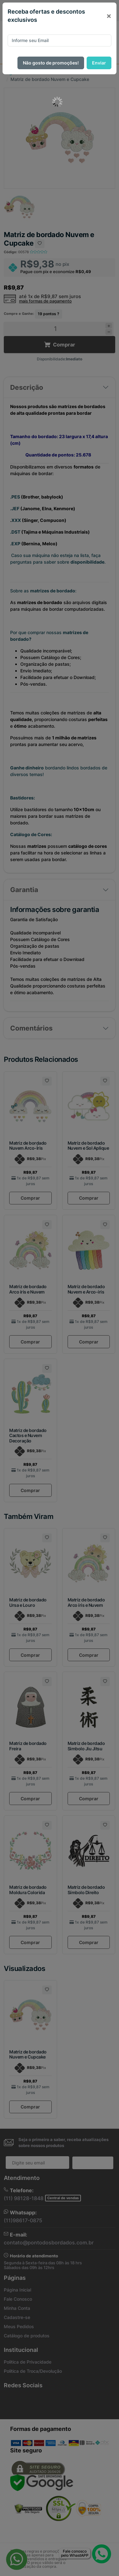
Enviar (99, 62)
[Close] (108, 16)
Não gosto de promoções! (51, 62)
